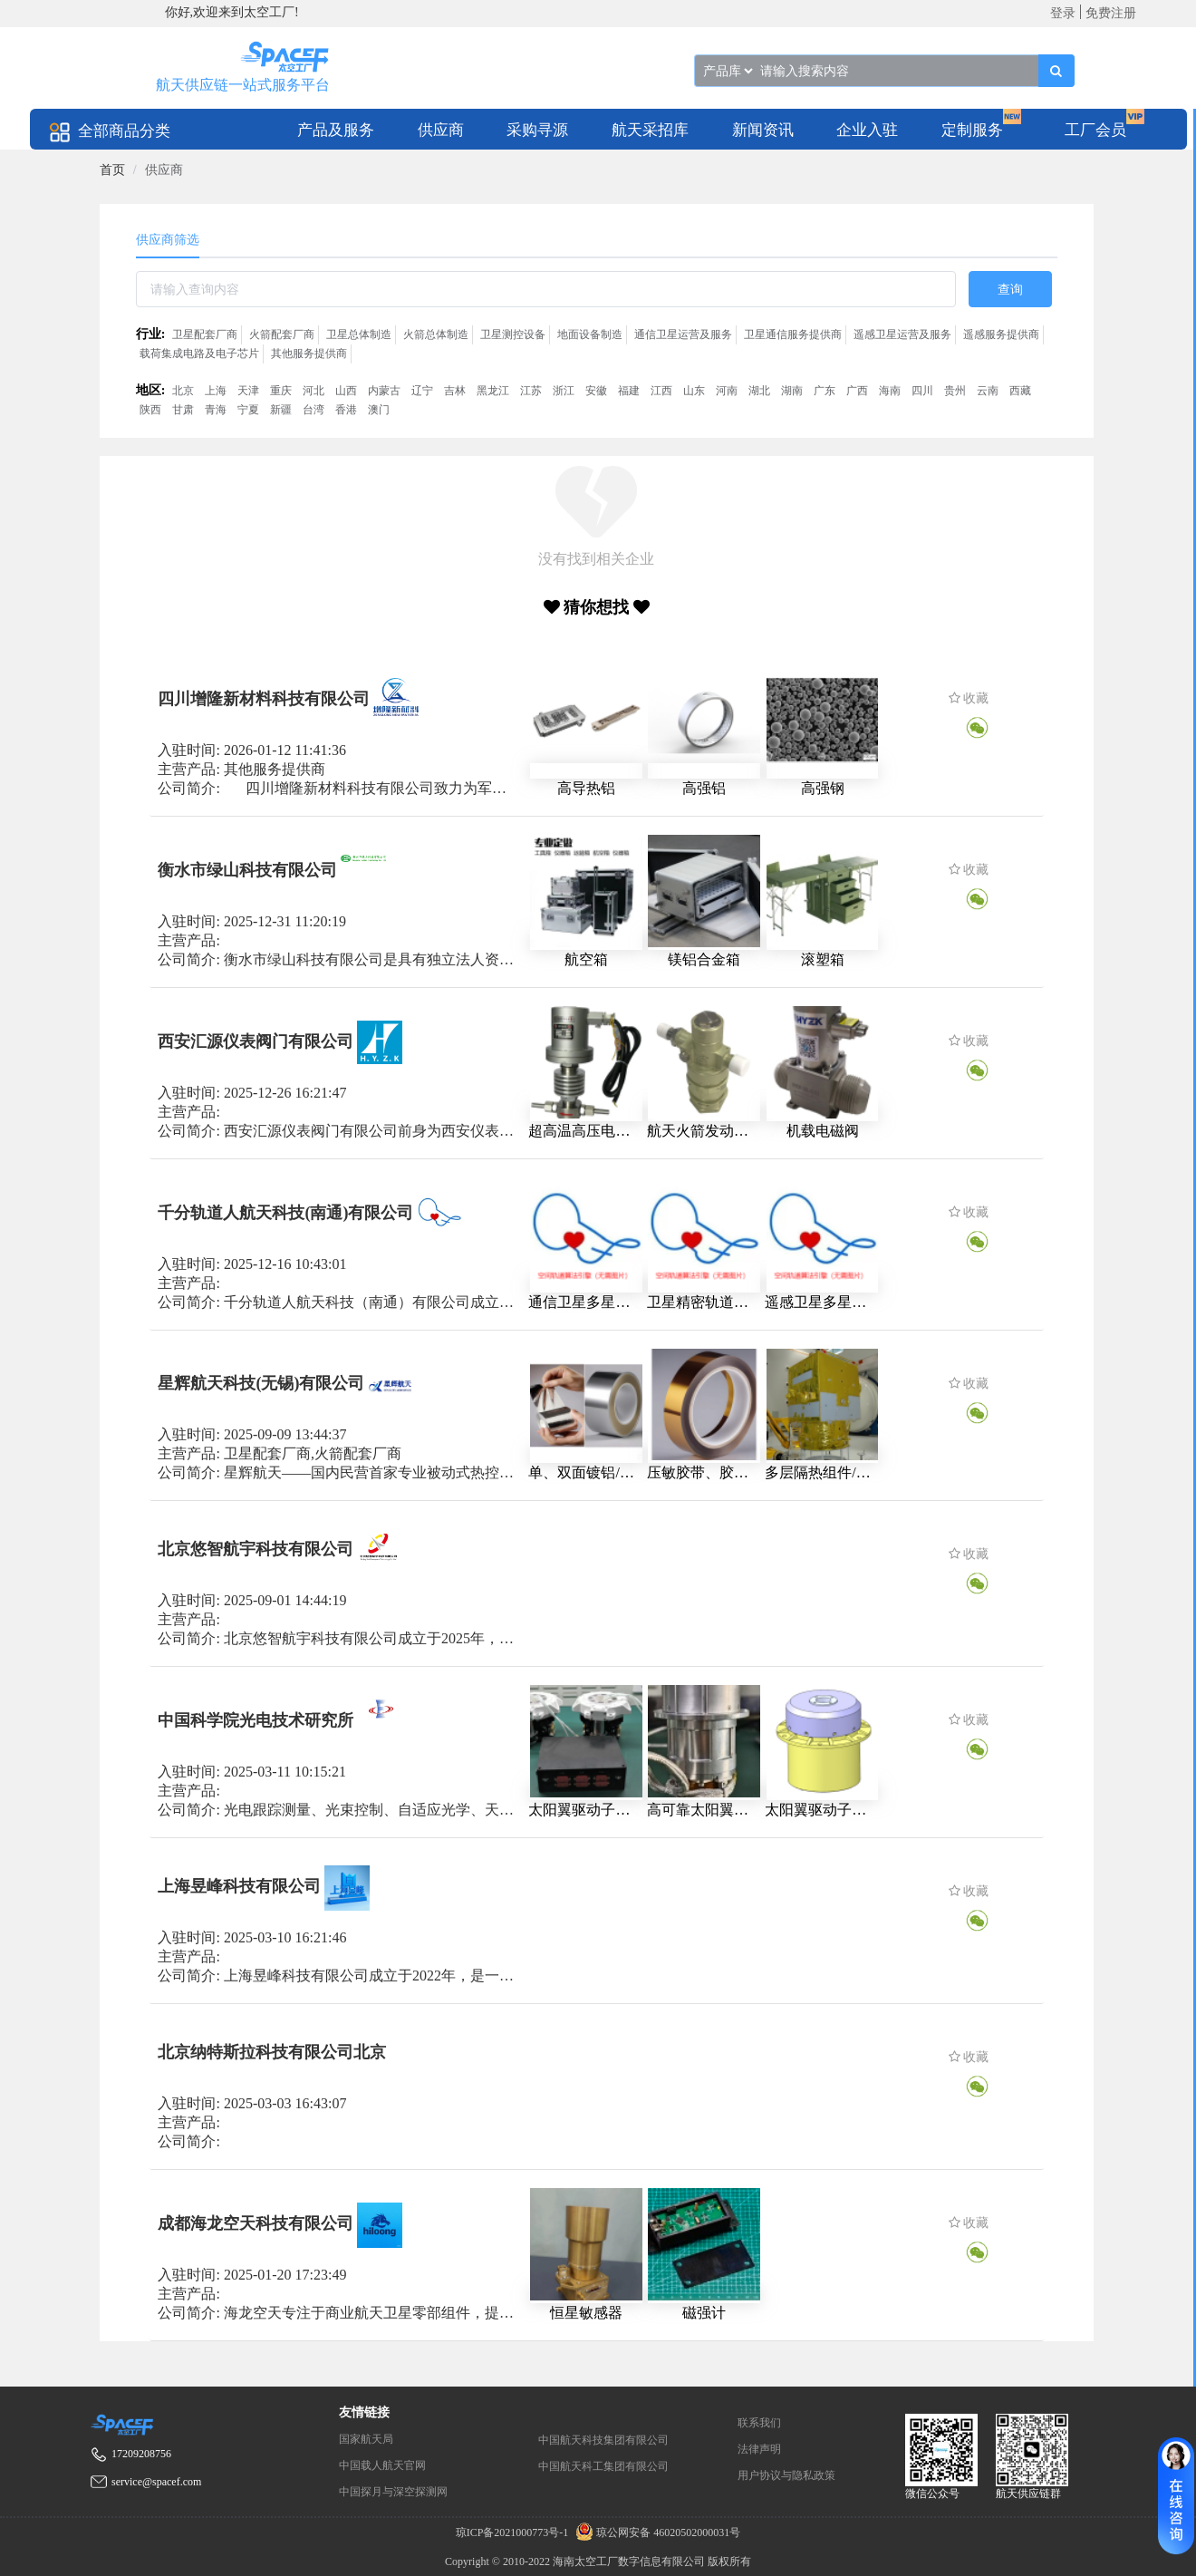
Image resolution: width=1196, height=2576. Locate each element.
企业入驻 (867, 130)
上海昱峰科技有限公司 (239, 1886)
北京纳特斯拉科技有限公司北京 (272, 2052)
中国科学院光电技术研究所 (255, 1720)
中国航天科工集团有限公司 (603, 2466)
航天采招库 (650, 130)
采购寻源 (537, 130)
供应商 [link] (164, 170)
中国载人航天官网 (382, 2465)
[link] (112, 170)
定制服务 (972, 130)
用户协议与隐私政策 (786, 2475)
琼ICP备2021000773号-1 (514, 2532)
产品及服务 (335, 130)
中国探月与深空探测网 (393, 2491)
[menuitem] (335, 129)
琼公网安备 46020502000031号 (655, 2532)
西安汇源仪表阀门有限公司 (255, 1040)
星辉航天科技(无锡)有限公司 (261, 1383)
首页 (112, 170)
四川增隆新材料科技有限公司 (264, 699)
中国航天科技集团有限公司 (603, 2440)
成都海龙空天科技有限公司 (255, 2223)
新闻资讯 (763, 130)
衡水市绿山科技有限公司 (247, 869)
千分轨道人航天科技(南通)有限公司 (285, 1212)
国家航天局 (366, 2439)
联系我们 (759, 2422)
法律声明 (759, 2449)
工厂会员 (1095, 130)
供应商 (441, 130)
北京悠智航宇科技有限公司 (255, 1549)
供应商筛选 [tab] (167, 240)
